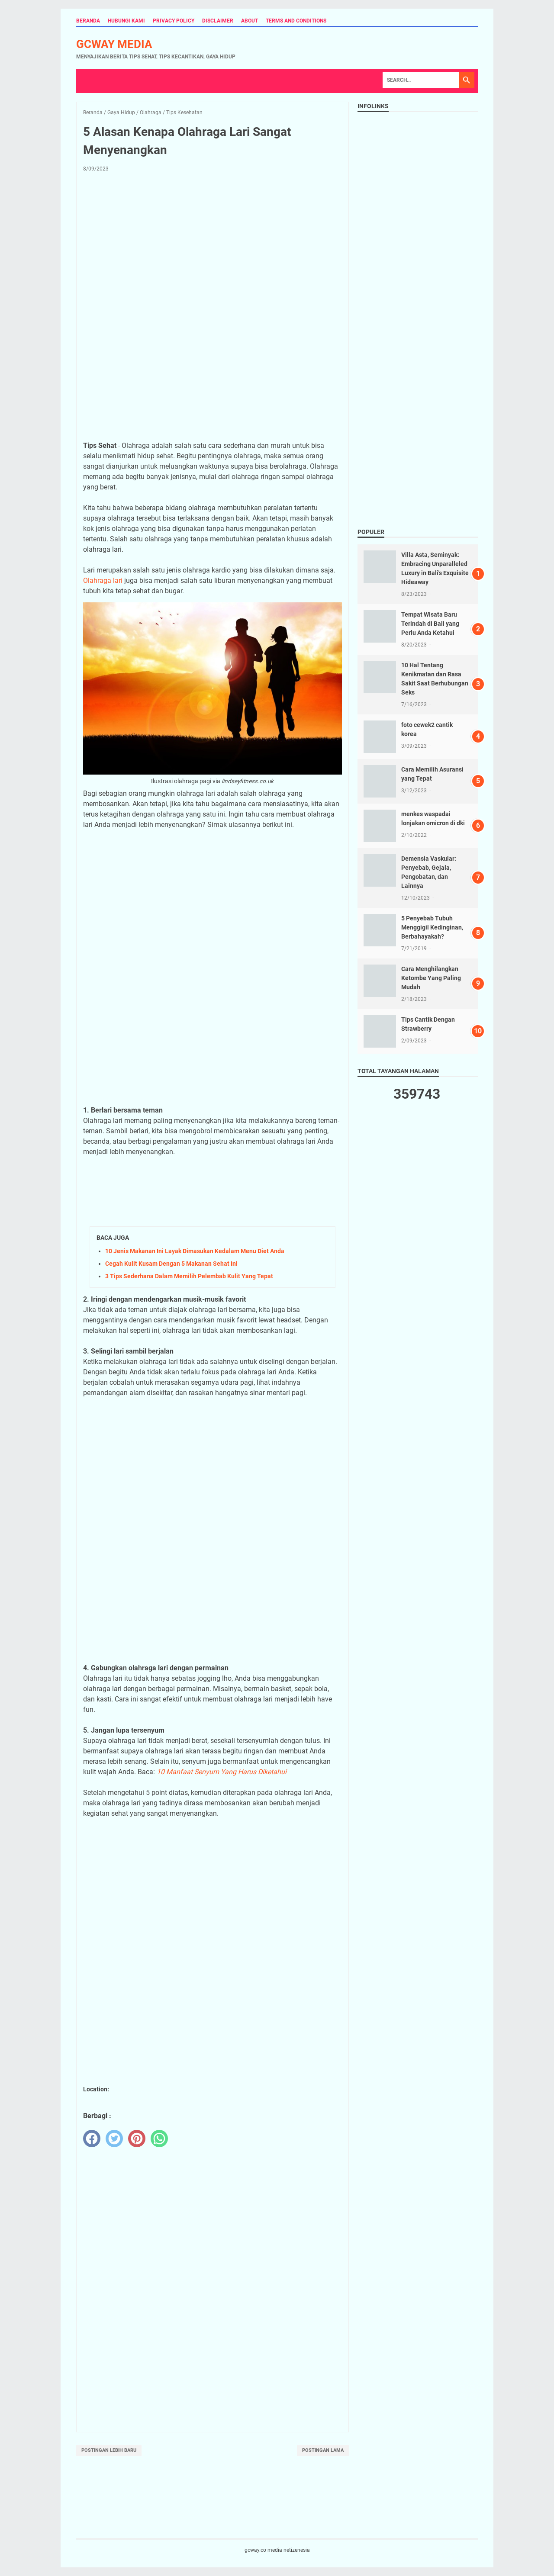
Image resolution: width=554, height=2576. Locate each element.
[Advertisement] (212, 243)
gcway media (114, 44)
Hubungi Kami (126, 21)
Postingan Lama (323, 2450)
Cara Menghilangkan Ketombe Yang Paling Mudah (431, 978)
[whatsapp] (159, 2138)
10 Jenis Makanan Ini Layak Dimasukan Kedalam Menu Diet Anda (194, 1251)
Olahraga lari (102, 580)
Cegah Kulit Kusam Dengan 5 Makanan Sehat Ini (171, 1263)
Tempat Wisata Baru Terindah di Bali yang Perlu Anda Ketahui (430, 623)
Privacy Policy (173, 21)
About (249, 21)
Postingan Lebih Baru (108, 2450)
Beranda (88, 21)
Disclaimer (217, 21)
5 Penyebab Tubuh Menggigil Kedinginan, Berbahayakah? (432, 927)
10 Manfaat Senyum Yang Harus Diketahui (222, 1772)
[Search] (421, 80)
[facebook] (91, 2138)
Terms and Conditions (296, 21)
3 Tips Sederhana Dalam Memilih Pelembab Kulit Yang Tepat (189, 1276)
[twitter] (114, 2138)
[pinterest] (136, 2138)
